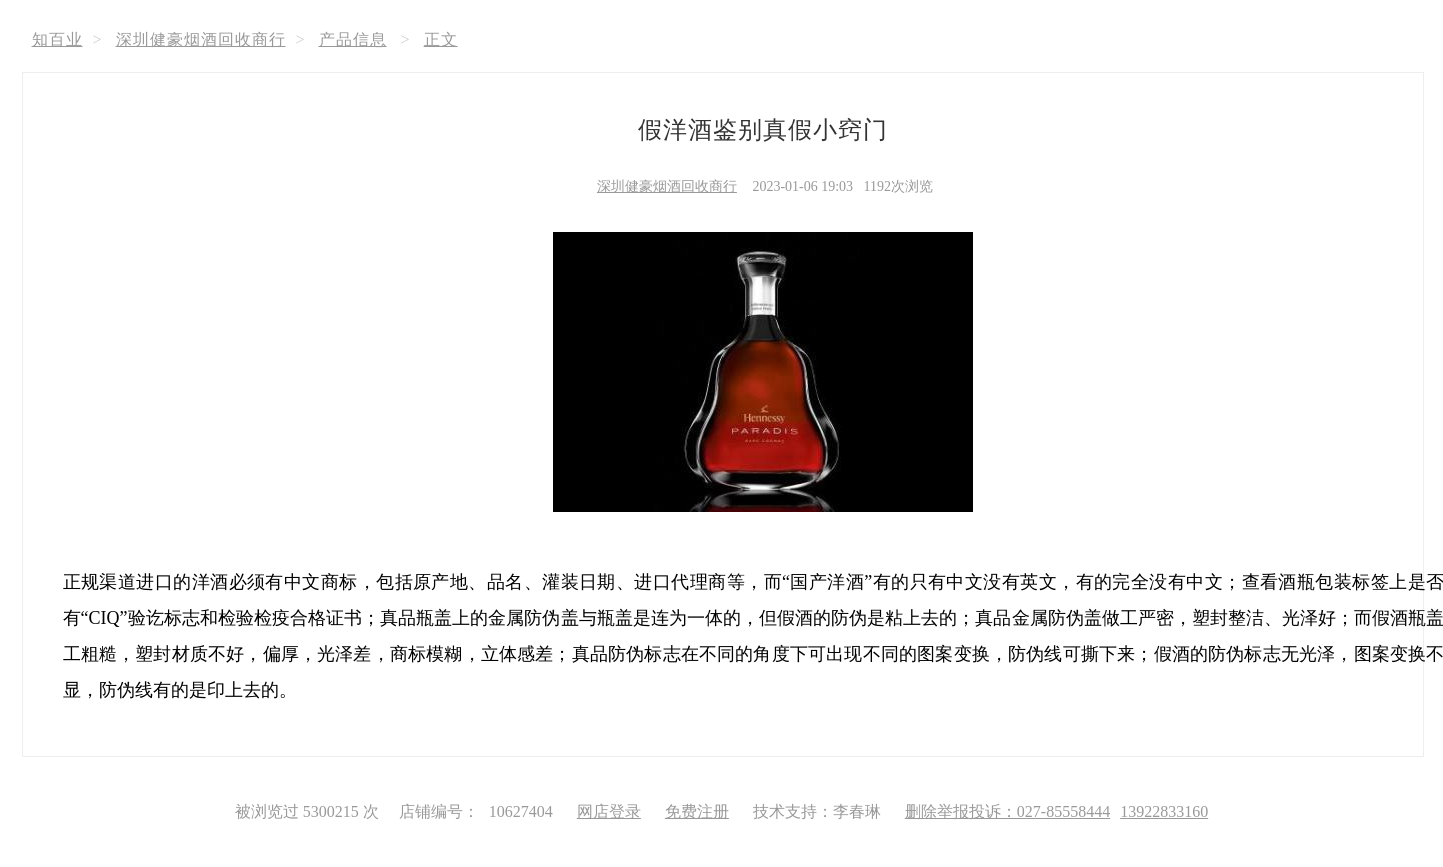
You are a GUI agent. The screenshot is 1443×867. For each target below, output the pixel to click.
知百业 (57, 39)
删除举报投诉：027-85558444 (1007, 811)
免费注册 (697, 811)
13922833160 (1164, 811)
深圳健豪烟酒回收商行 (201, 39)
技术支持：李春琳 (817, 811)
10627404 (521, 811)
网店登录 (609, 811)
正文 (441, 39)
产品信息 (353, 39)
